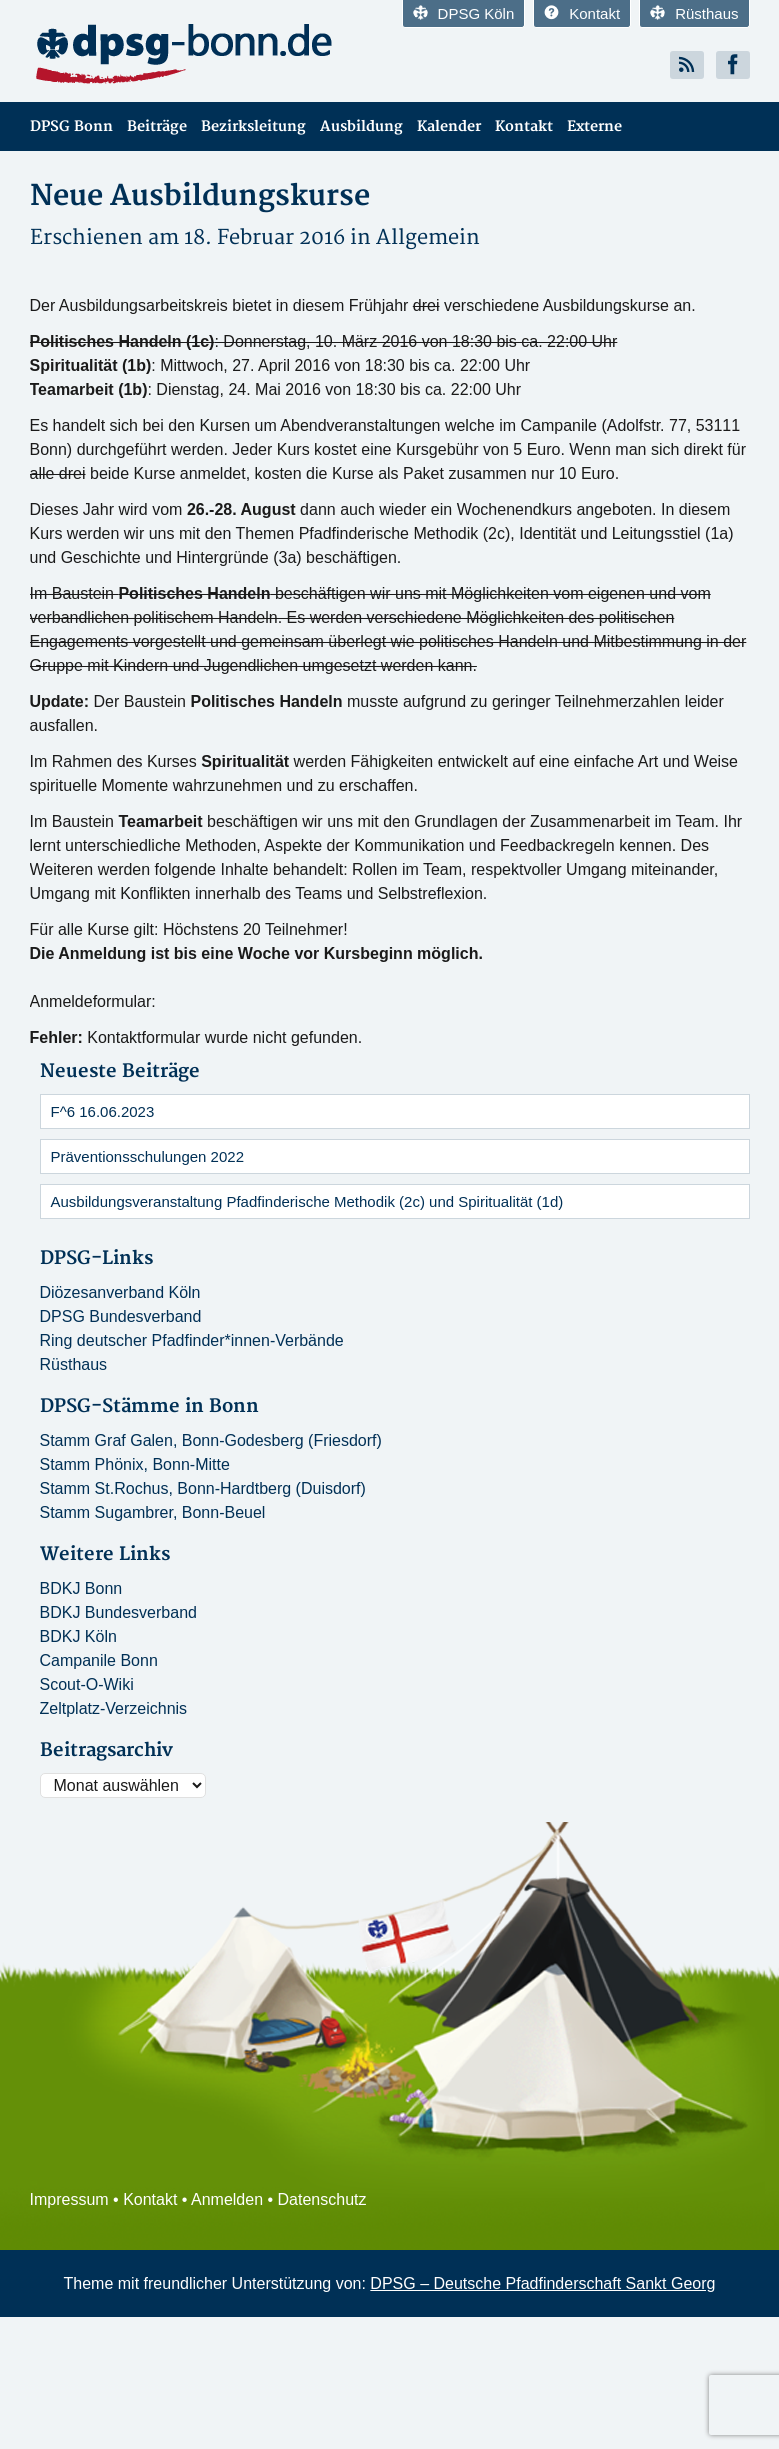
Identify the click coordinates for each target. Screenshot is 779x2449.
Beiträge (157, 126)
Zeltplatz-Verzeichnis (114, 1708)
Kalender (449, 126)
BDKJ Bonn (81, 1588)
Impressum (69, 2199)
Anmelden (227, 2199)
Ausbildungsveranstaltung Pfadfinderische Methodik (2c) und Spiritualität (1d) (307, 1201)
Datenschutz (322, 2199)
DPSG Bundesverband (121, 1316)
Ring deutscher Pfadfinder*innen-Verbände (192, 1340)
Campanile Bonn (99, 1660)
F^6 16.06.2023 (103, 1111)
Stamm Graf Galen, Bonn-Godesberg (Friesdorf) (211, 1440)
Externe (594, 126)
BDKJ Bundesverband (118, 1612)
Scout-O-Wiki (87, 1684)
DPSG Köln (464, 13)
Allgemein (428, 237)
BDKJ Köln (78, 1636)
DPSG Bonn (71, 126)
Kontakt (582, 13)
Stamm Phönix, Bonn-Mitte (135, 1464)
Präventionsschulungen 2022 (147, 1156)
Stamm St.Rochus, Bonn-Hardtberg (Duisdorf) (203, 1488)
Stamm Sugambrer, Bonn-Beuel (153, 1512)
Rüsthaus (694, 13)
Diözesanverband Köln (120, 1292)
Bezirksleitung (253, 126)
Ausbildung (361, 126)
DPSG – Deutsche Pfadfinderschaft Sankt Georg (542, 2283)
